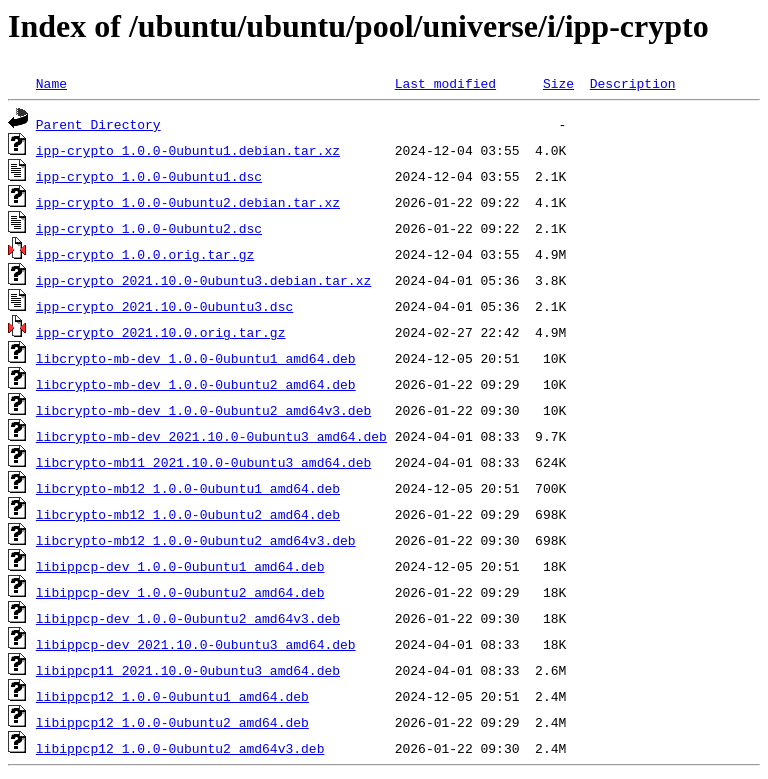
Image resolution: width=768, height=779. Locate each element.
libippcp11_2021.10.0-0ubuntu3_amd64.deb (188, 670)
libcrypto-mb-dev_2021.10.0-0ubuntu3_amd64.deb (211, 436)
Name (51, 83)
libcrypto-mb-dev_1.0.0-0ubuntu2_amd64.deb (196, 384)
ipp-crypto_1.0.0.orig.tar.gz (145, 254)
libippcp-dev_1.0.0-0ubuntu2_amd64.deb (180, 592)
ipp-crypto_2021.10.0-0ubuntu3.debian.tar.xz (203, 280)
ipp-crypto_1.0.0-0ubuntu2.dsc (149, 228)
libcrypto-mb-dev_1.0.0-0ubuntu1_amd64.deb (196, 358)
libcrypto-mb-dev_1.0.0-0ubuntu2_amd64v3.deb (203, 410)
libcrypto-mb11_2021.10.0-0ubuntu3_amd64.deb (203, 462)
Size (558, 83)
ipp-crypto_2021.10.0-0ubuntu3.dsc (164, 306)
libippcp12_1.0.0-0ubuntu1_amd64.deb (172, 696)
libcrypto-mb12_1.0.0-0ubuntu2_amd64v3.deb (196, 540)
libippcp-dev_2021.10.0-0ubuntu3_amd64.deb (196, 644)
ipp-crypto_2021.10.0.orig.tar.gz (161, 332)
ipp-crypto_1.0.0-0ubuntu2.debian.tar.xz (188, 202)
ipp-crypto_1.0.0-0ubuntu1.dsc (149, 176)
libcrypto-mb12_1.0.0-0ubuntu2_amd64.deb (188, 514)
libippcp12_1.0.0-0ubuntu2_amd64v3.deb (180, 748)
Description (633, 83)
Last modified (445, 83)
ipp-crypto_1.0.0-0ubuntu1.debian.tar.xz (188, 150)
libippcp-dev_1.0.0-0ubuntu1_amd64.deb (180, 566)
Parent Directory (98, 124)
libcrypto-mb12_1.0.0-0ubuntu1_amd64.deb (188, 488)
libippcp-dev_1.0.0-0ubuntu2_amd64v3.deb (188, 618)
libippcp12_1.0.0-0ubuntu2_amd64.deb (172, 722)
